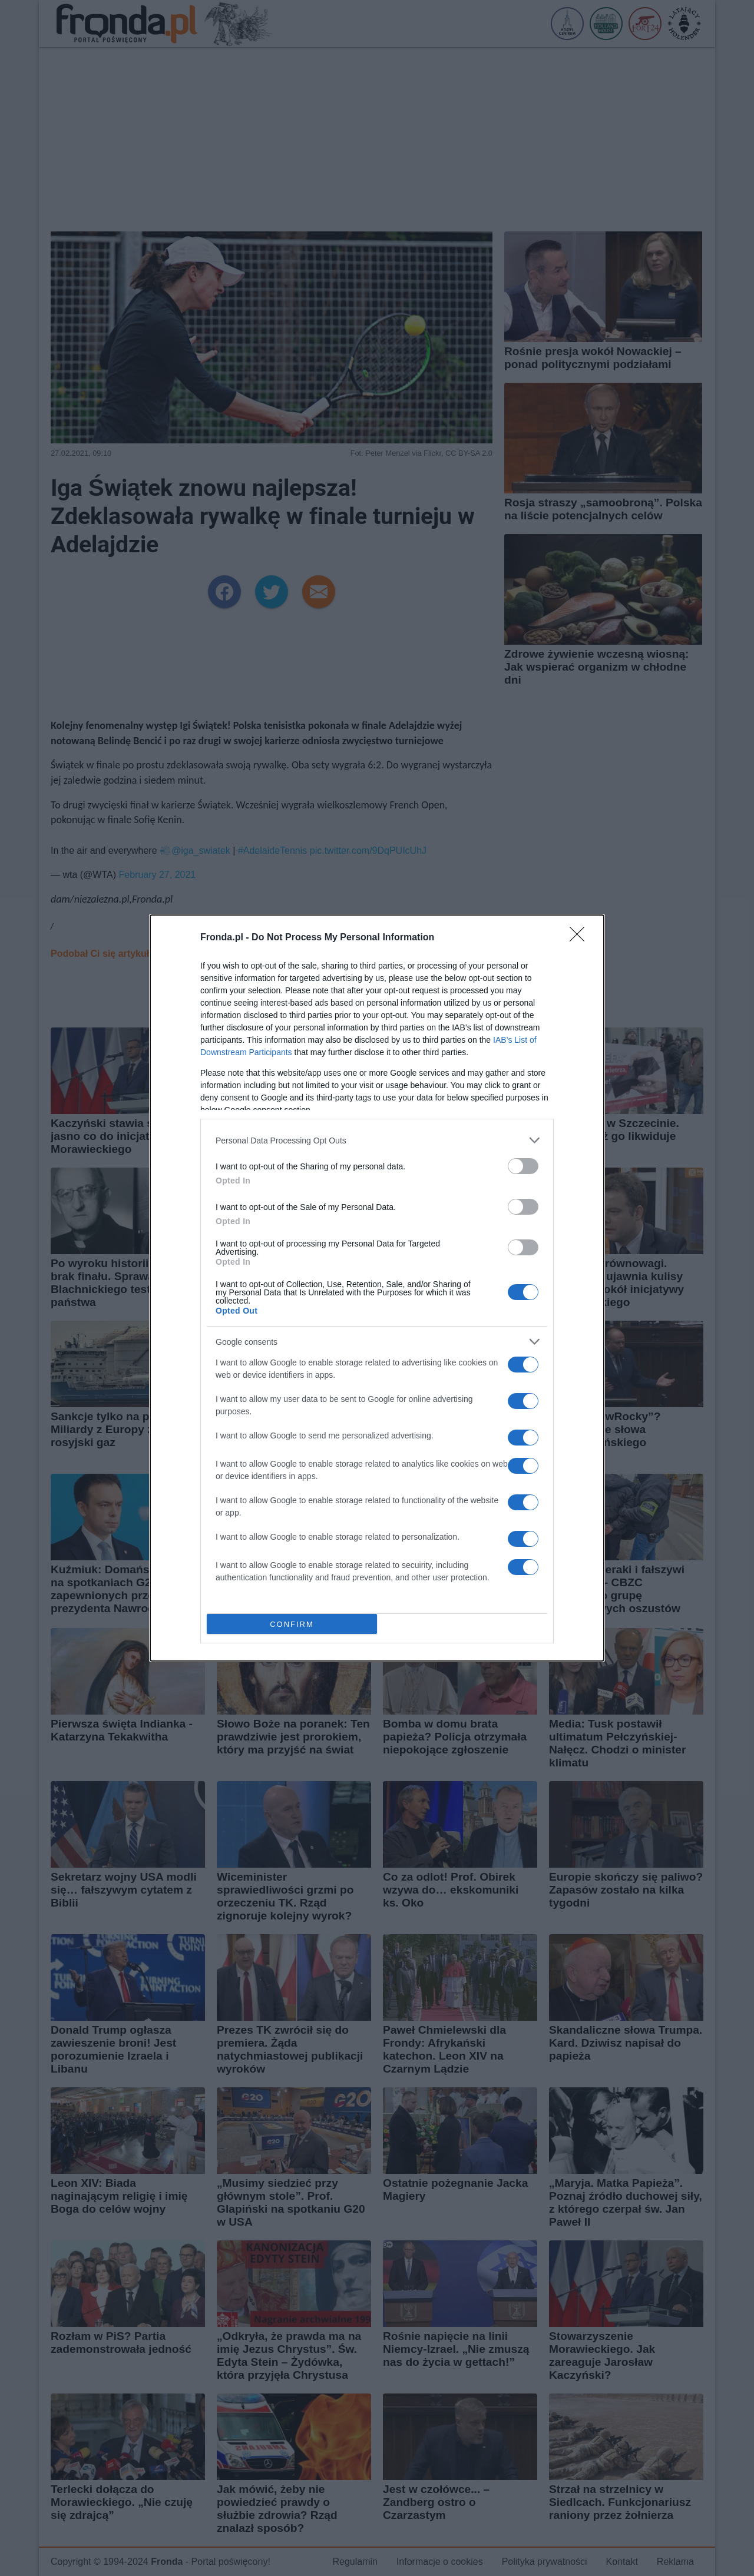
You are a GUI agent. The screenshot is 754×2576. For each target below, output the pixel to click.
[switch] (523, 1166)
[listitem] (377, 1140)
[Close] (581, 938)
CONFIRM (292, 1624)
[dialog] (377, 1288)
